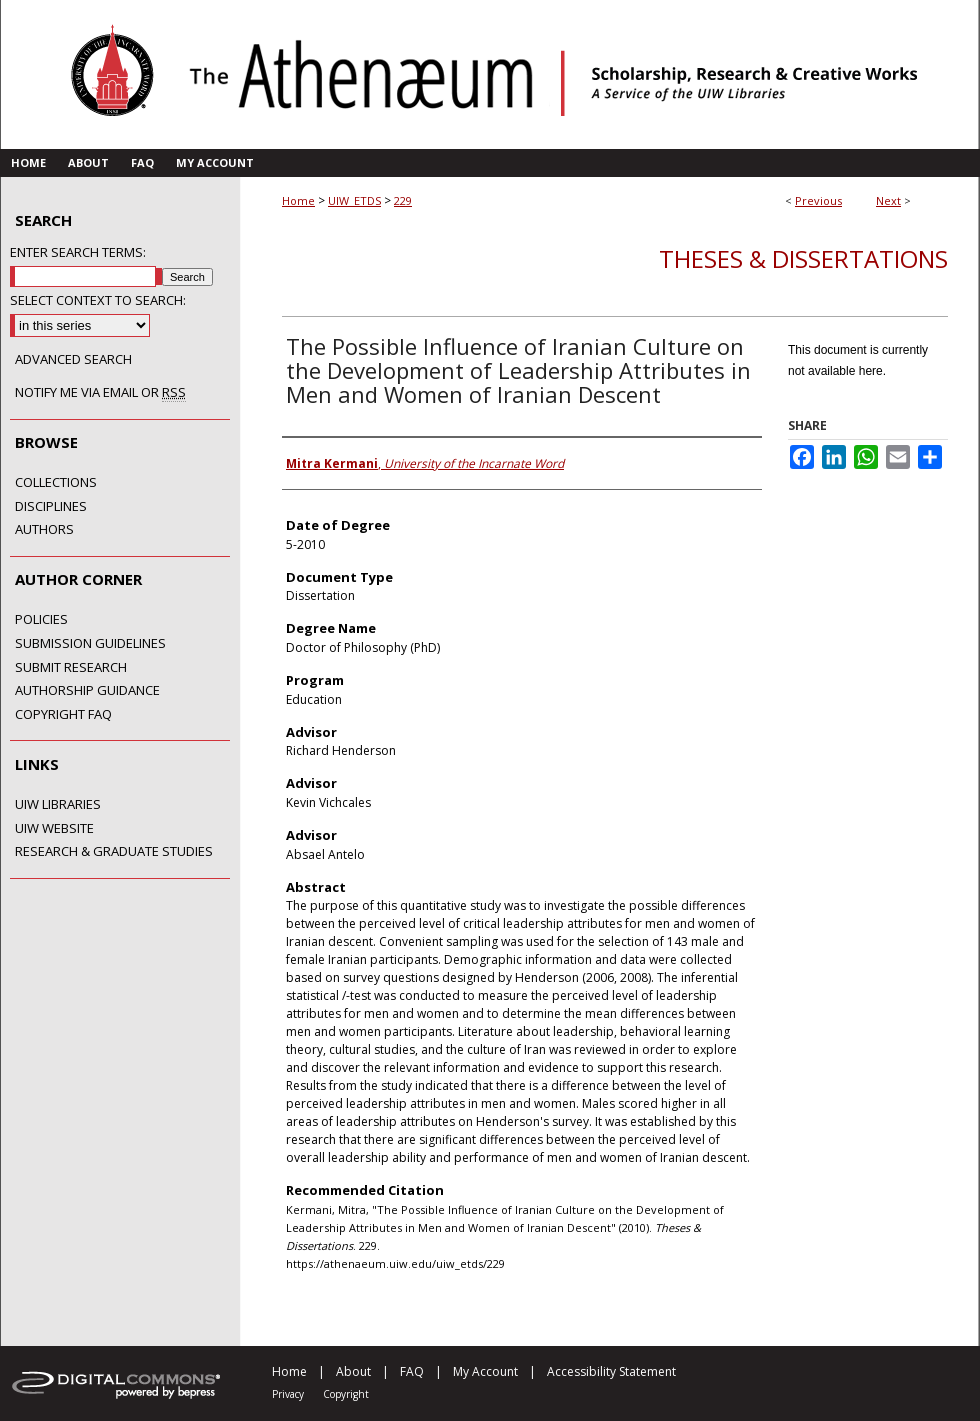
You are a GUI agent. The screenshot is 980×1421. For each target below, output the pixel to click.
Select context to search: (98, 300)
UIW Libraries (58, 805)
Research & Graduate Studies (114, 852)
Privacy (288, 1394)
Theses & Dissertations (803, 258)
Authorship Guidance (87, 691)
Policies (41, 620)
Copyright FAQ (63, 715)
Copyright (346, 1394)
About (353, 1371)
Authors (44, 530)
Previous (818, 200)
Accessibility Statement (611, 1371)
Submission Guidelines (90, 644)
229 (403, 200)
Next (888, 200)
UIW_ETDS (354, 200)
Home (298, 200)
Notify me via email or (100, 393)
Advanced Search (73, 359)
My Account (485, 1371)
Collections (56, 483)
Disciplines (51, 507)
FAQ (412, 1371)
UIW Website (54, 829)
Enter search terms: (78, 252)
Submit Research (71, 668)
